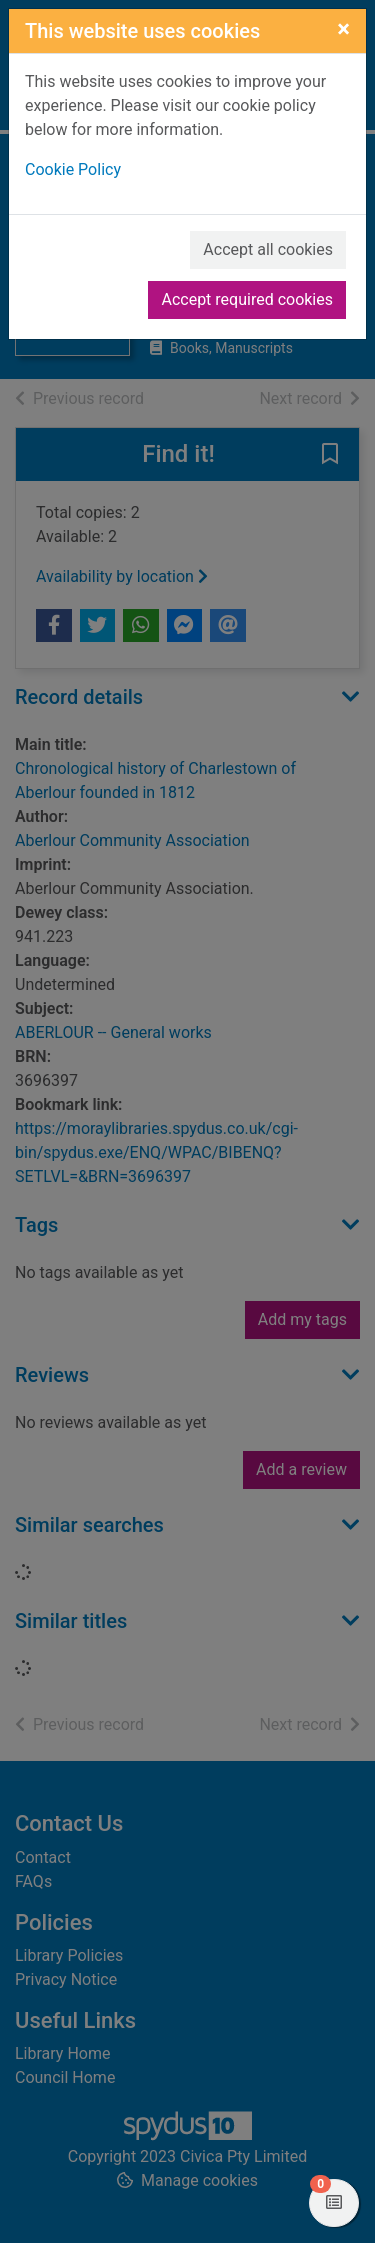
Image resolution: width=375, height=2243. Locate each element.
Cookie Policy (73, 169)
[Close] (343, 29)
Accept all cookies (268, 249)
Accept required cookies (247, 299)
